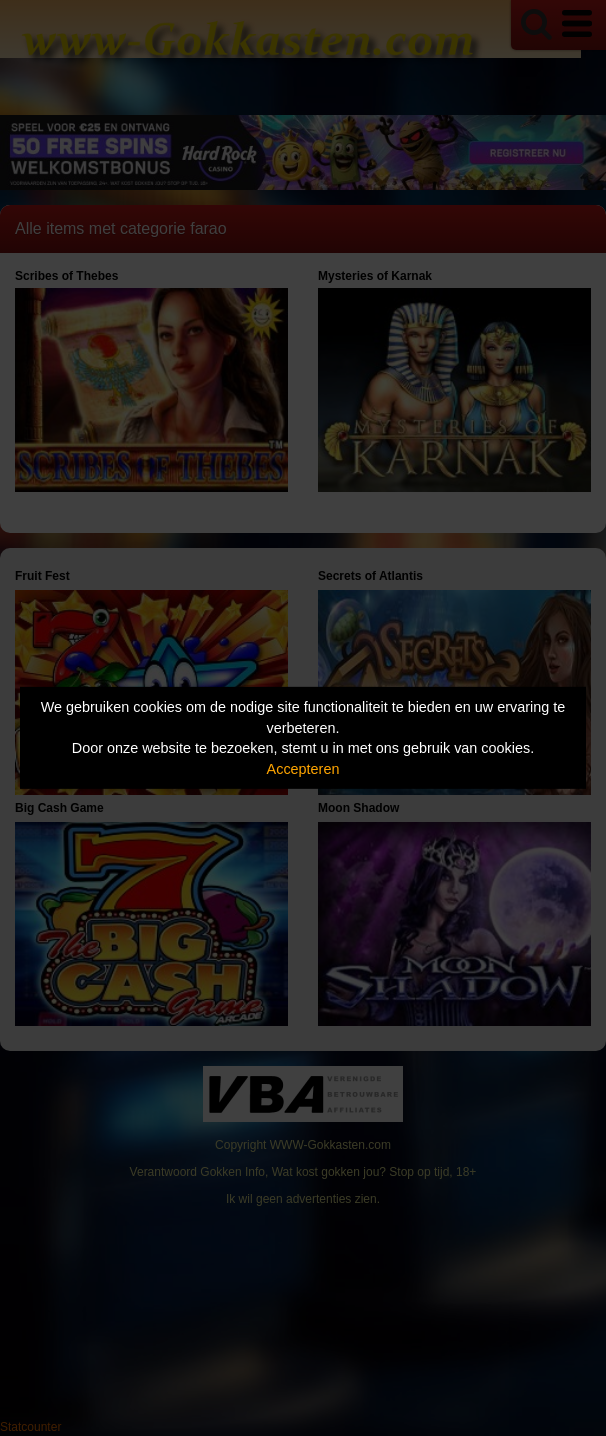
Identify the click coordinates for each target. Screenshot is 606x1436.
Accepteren (303, 769)
